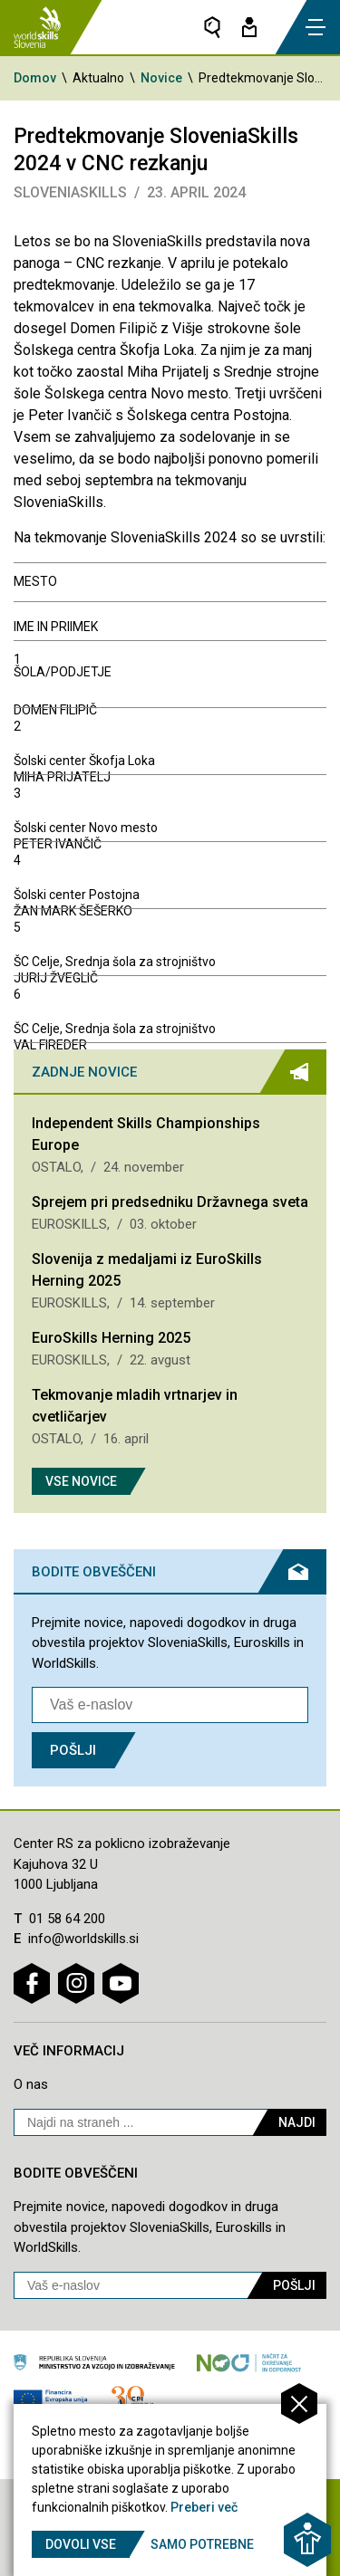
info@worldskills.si (83, 1938)
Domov (35, 78)
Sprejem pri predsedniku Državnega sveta (170, 1202)
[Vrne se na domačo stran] (37, 27)
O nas (31, 2084)
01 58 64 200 (67, 1918)
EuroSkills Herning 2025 (111, 1337)
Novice (161, 78)
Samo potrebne (202, 2544)
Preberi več (204, 2507)
